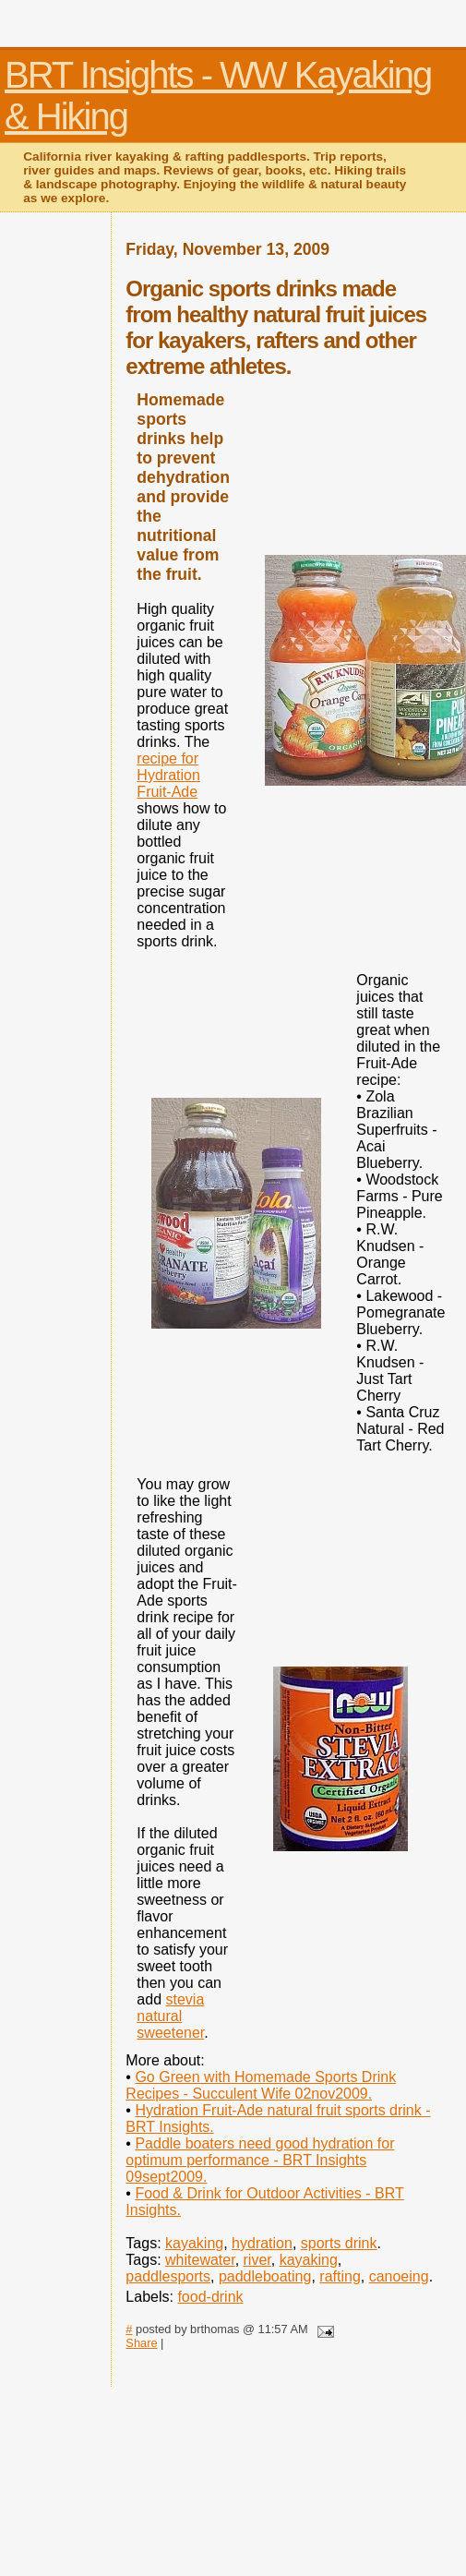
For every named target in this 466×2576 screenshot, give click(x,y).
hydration (262, 2243)
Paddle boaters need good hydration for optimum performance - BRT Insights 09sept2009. (259, 2160)
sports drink (339, 2243)
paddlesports (167, 2276)
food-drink (210, 2297)
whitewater (200, 2260)
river (257, 2260)
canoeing (399, 2276)
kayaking (194, 2243)
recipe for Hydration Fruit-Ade (168, 775)
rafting (339, 2276)
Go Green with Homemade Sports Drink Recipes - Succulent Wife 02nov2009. (260, 2085)
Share (141, 2343)
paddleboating (265, 2276)
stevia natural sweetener (170, 2016)
